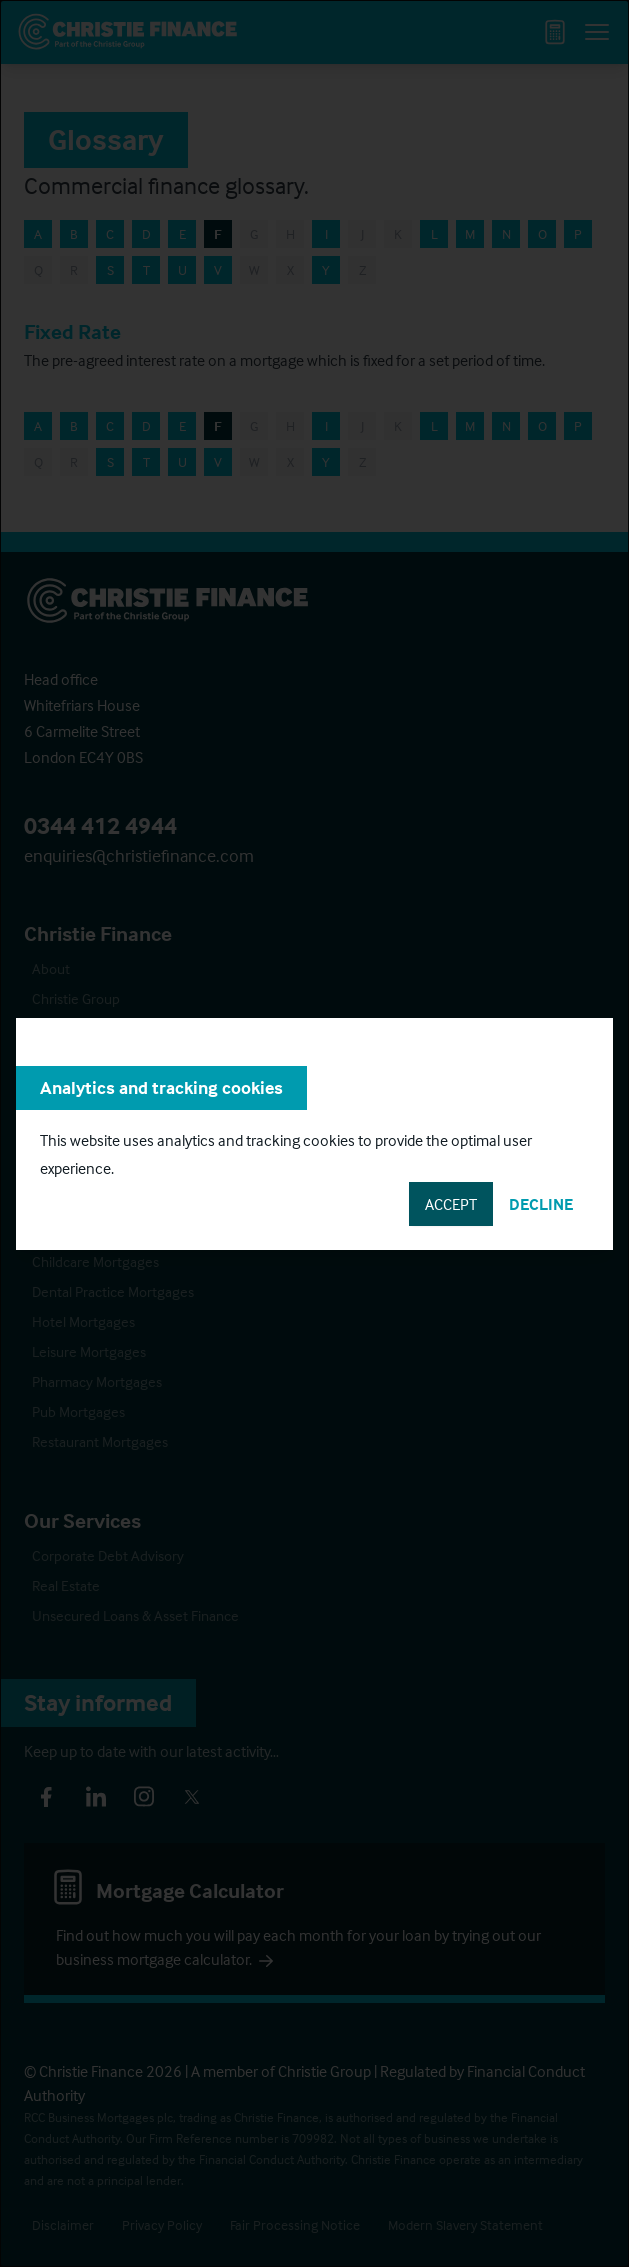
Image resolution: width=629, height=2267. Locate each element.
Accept (451, 1204)
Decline (541, 1204)
